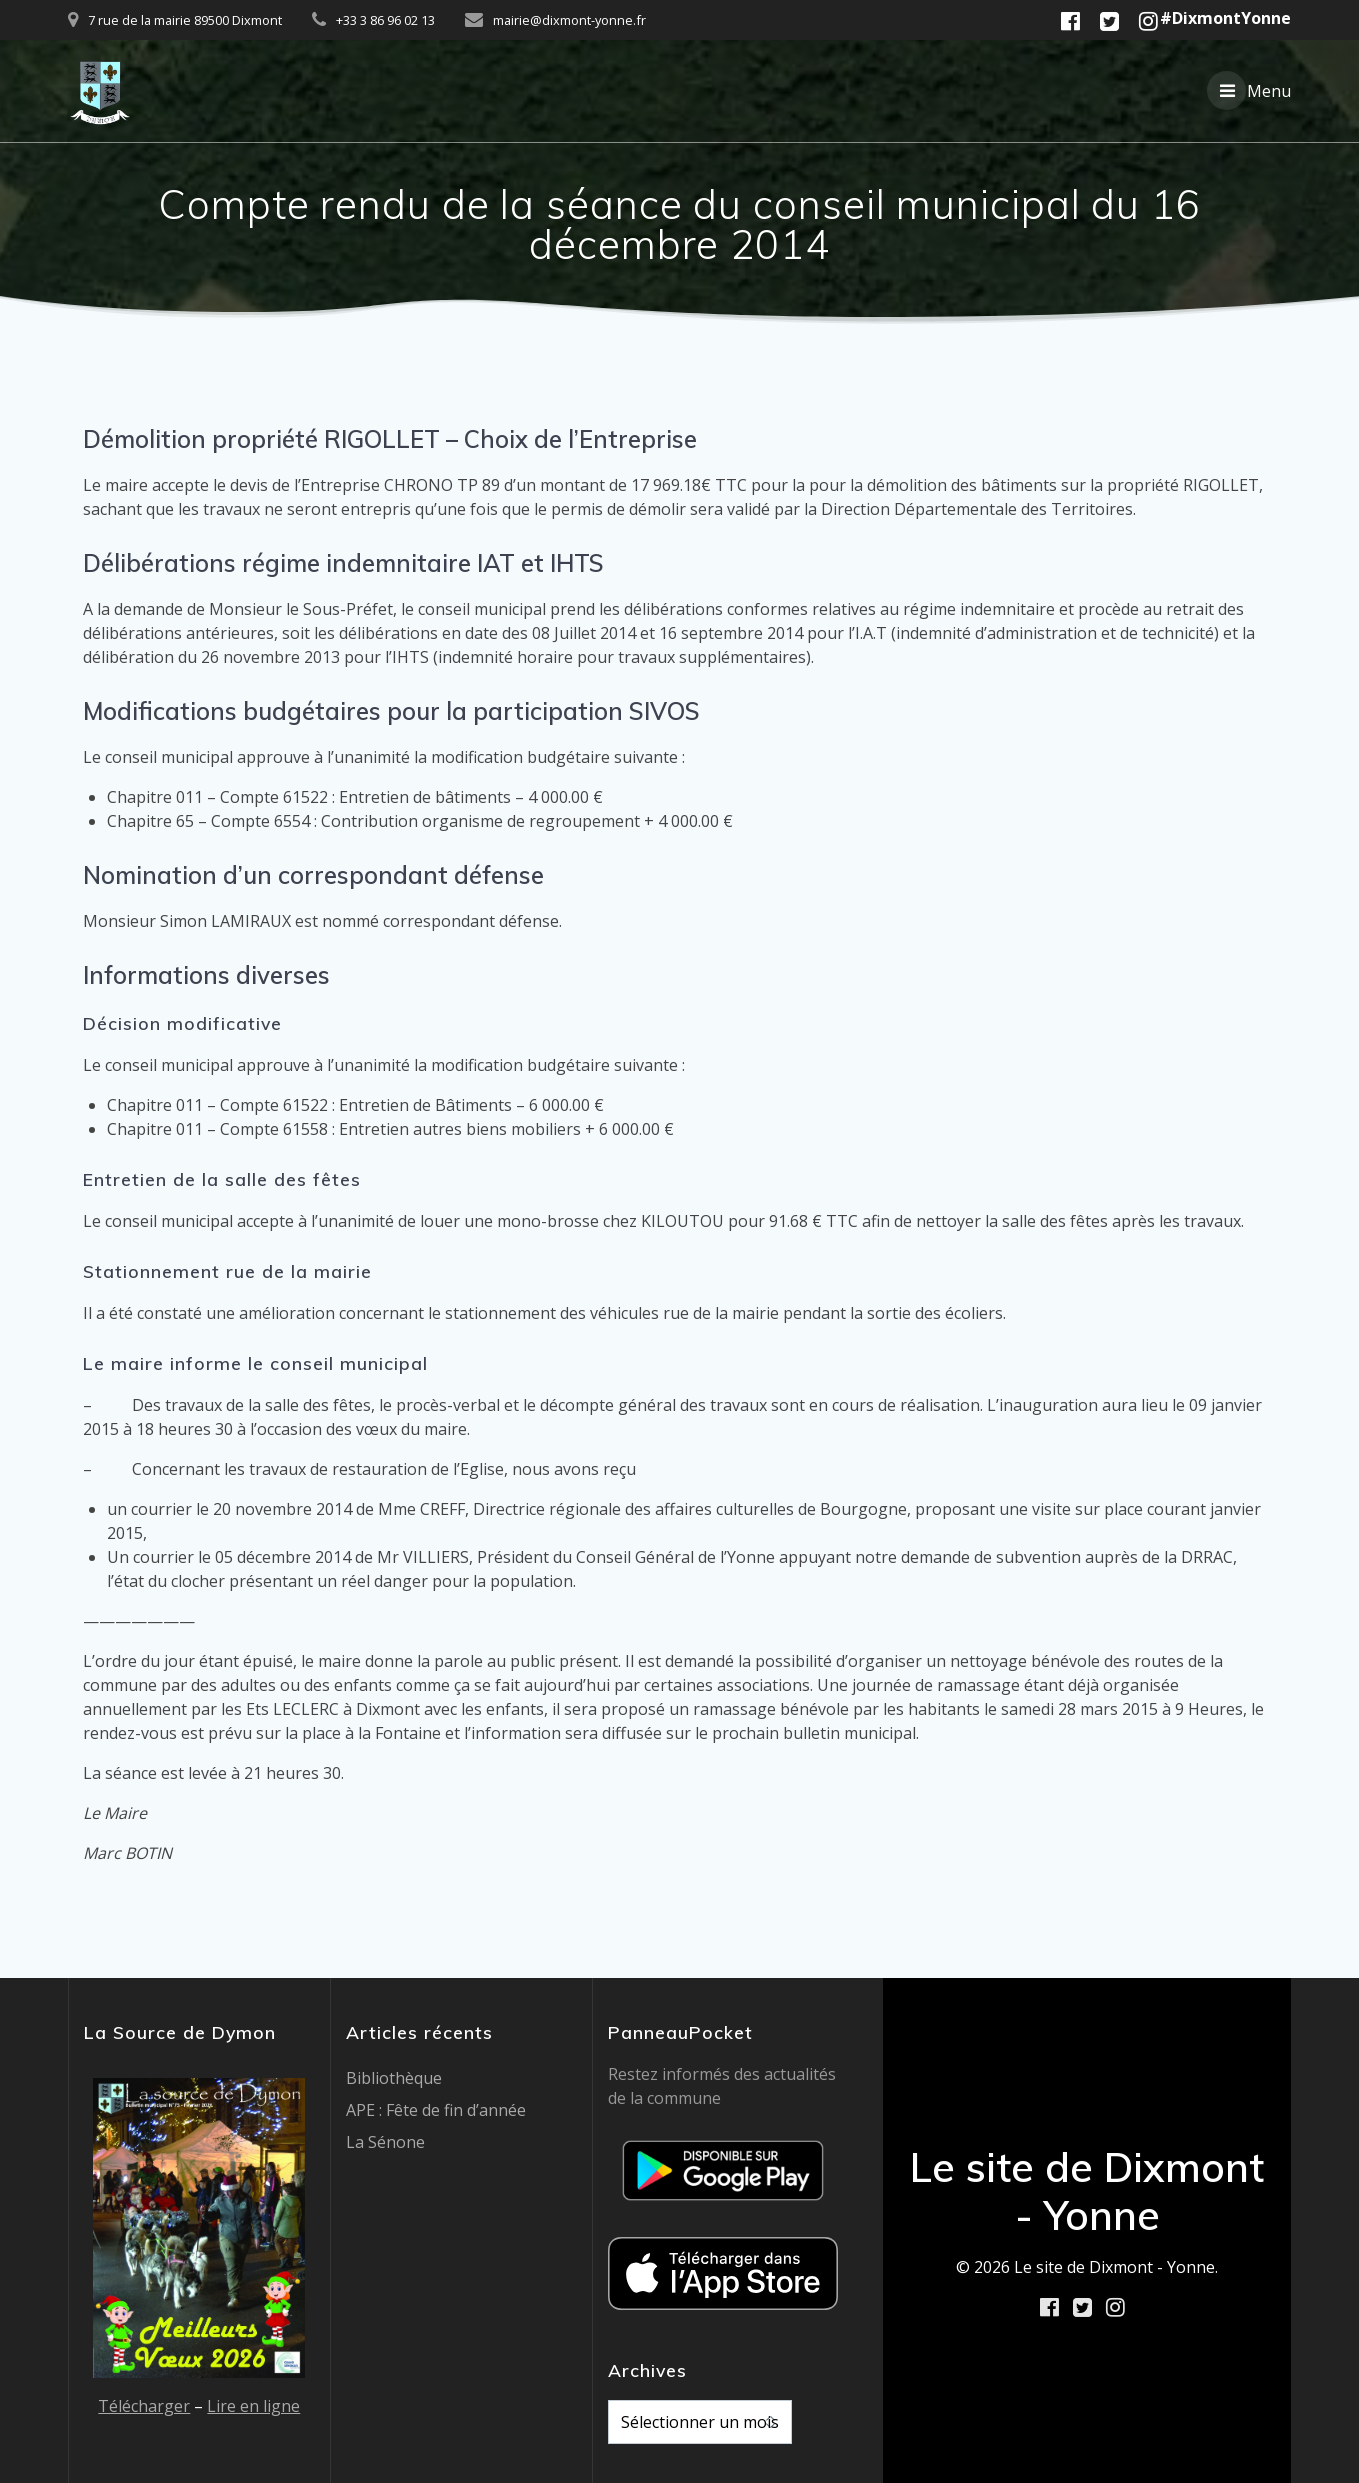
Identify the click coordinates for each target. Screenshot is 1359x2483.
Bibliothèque (394, 2078)
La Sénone (385, 2142)
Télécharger (144, 2406)
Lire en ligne (253, 2406)
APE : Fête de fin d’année (436, 2110)
